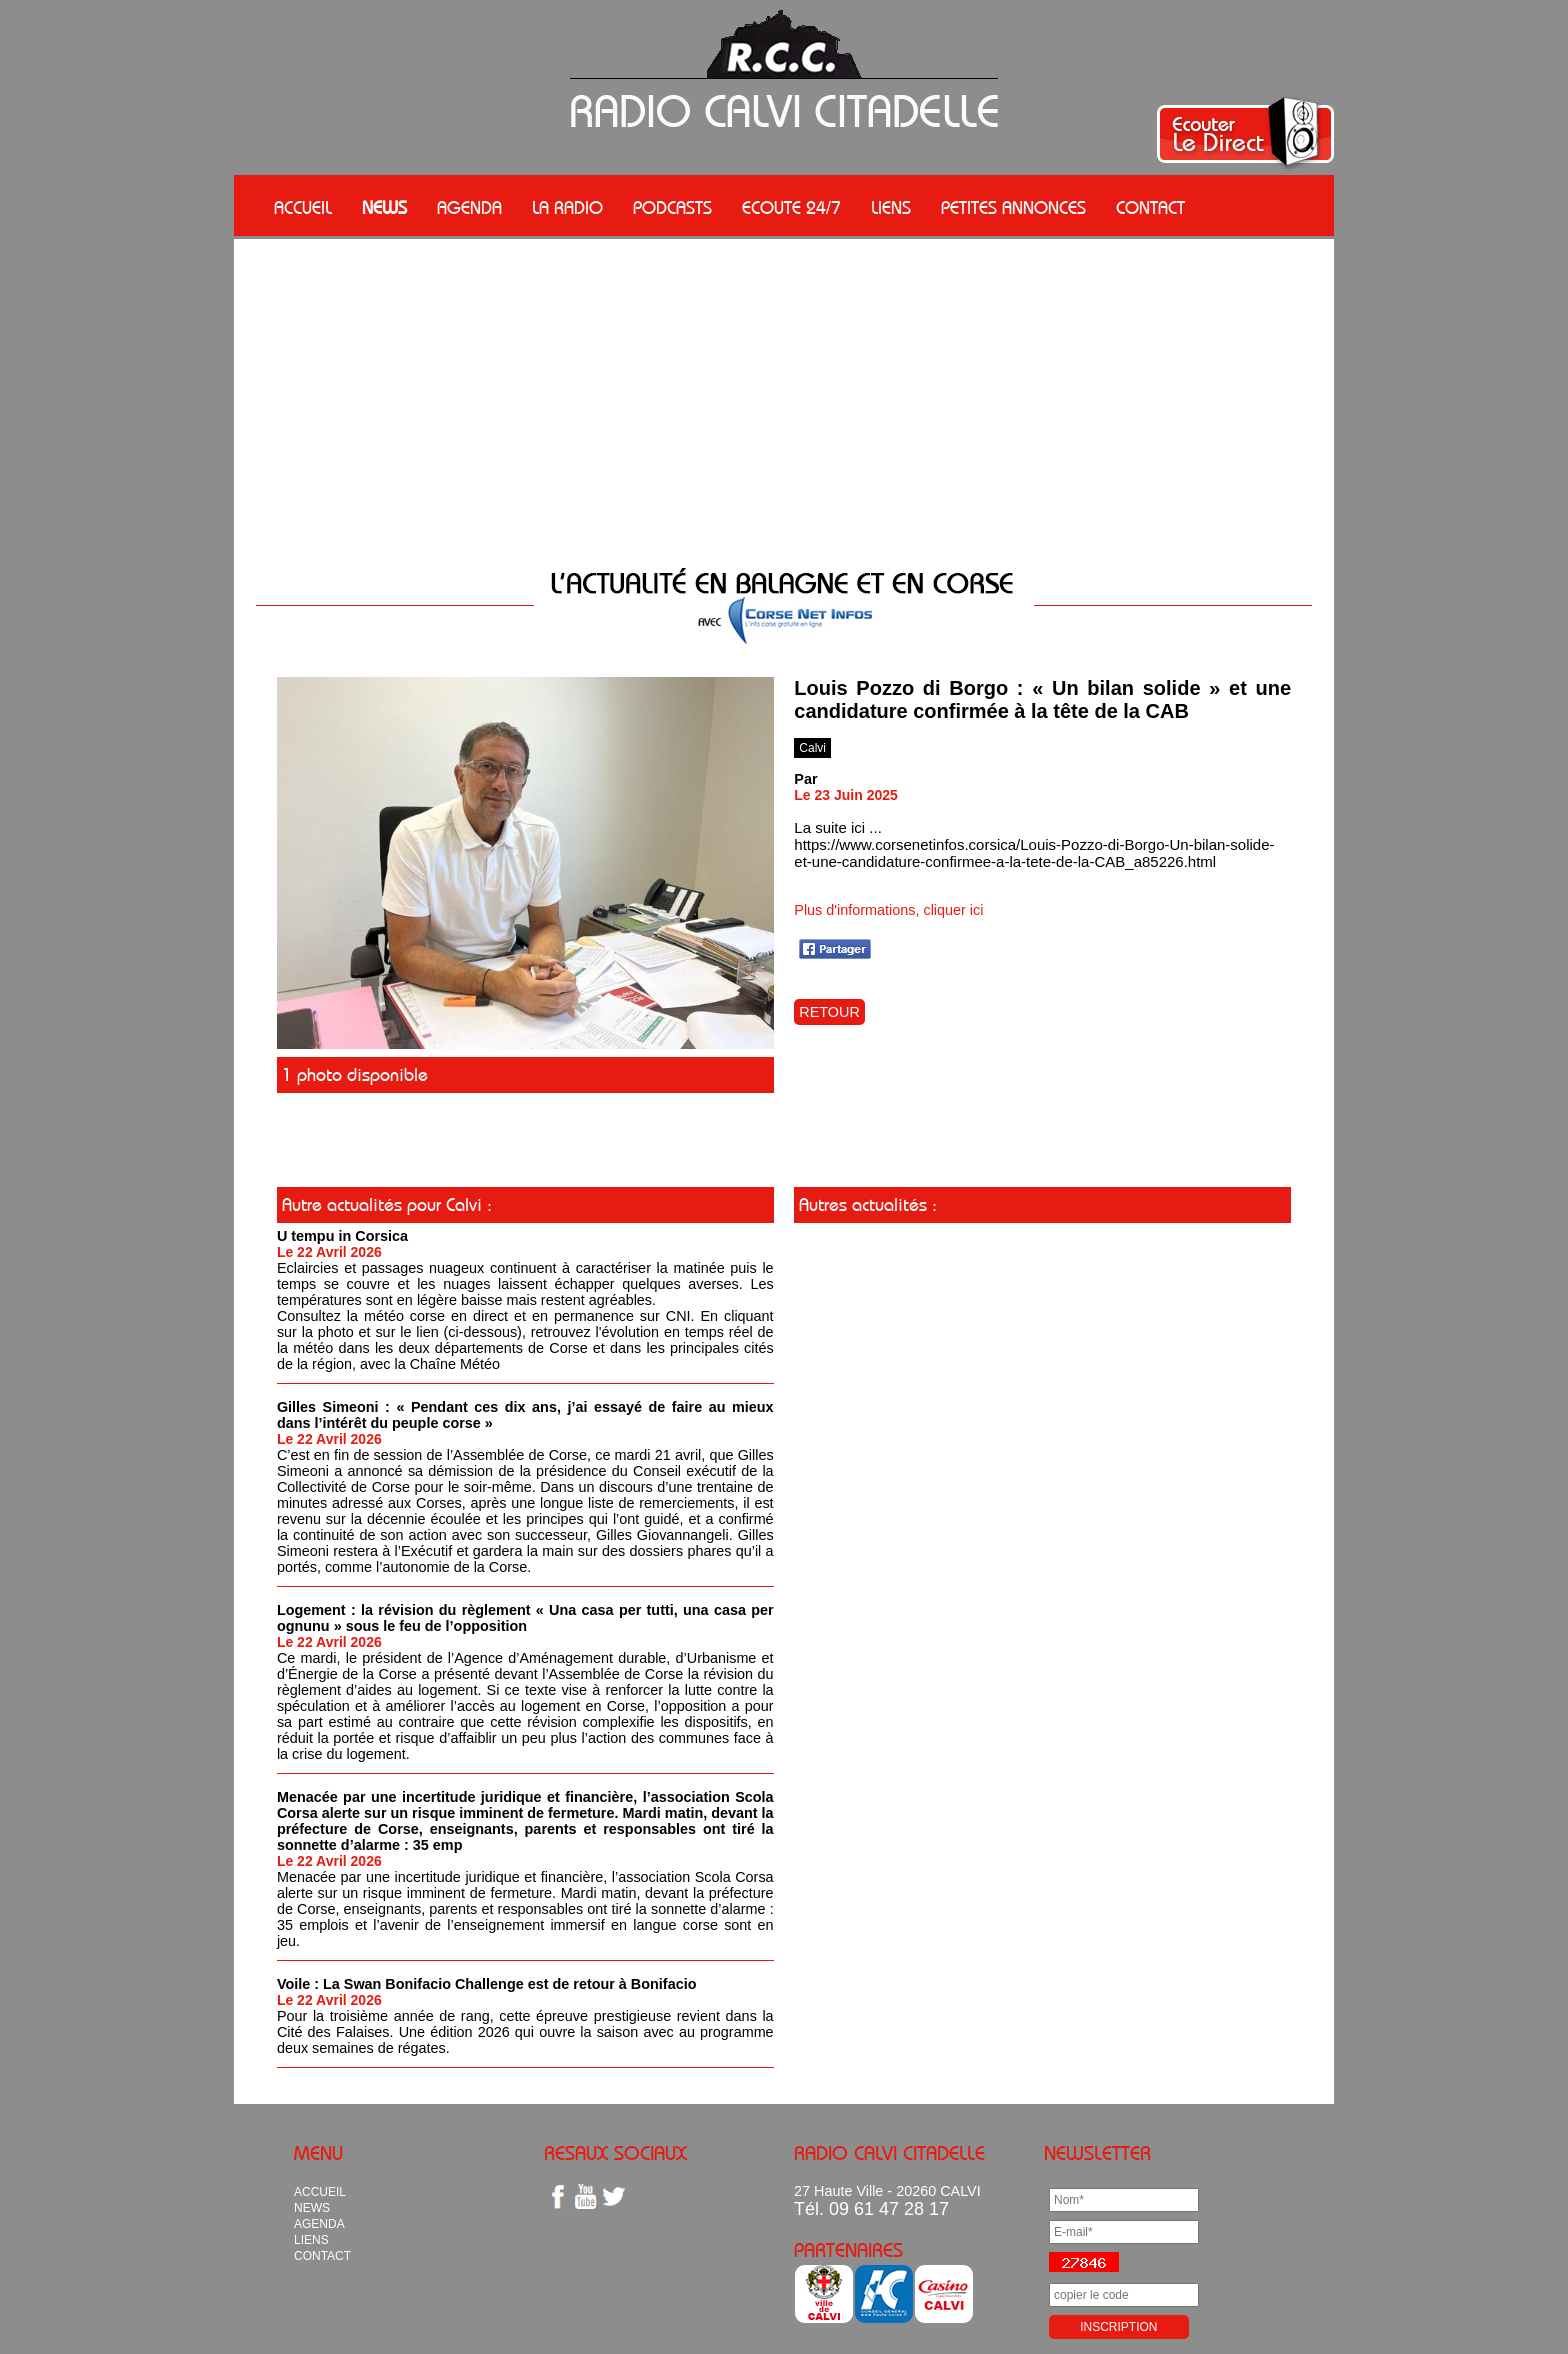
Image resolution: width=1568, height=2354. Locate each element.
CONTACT (1150, 208)
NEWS (384, 208)
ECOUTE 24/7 (791, 208)
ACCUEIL (303, 208)
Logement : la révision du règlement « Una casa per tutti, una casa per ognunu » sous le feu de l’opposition (525, 1618)
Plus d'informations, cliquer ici (888, 910)
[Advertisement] (784, 389)
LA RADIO (567, 208)
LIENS (891, 208)
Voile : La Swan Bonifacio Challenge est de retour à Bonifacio (487, 1984)
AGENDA (469, 208)
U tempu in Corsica (342, 1236)
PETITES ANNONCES (1013, 208)
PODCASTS (672, 208)
